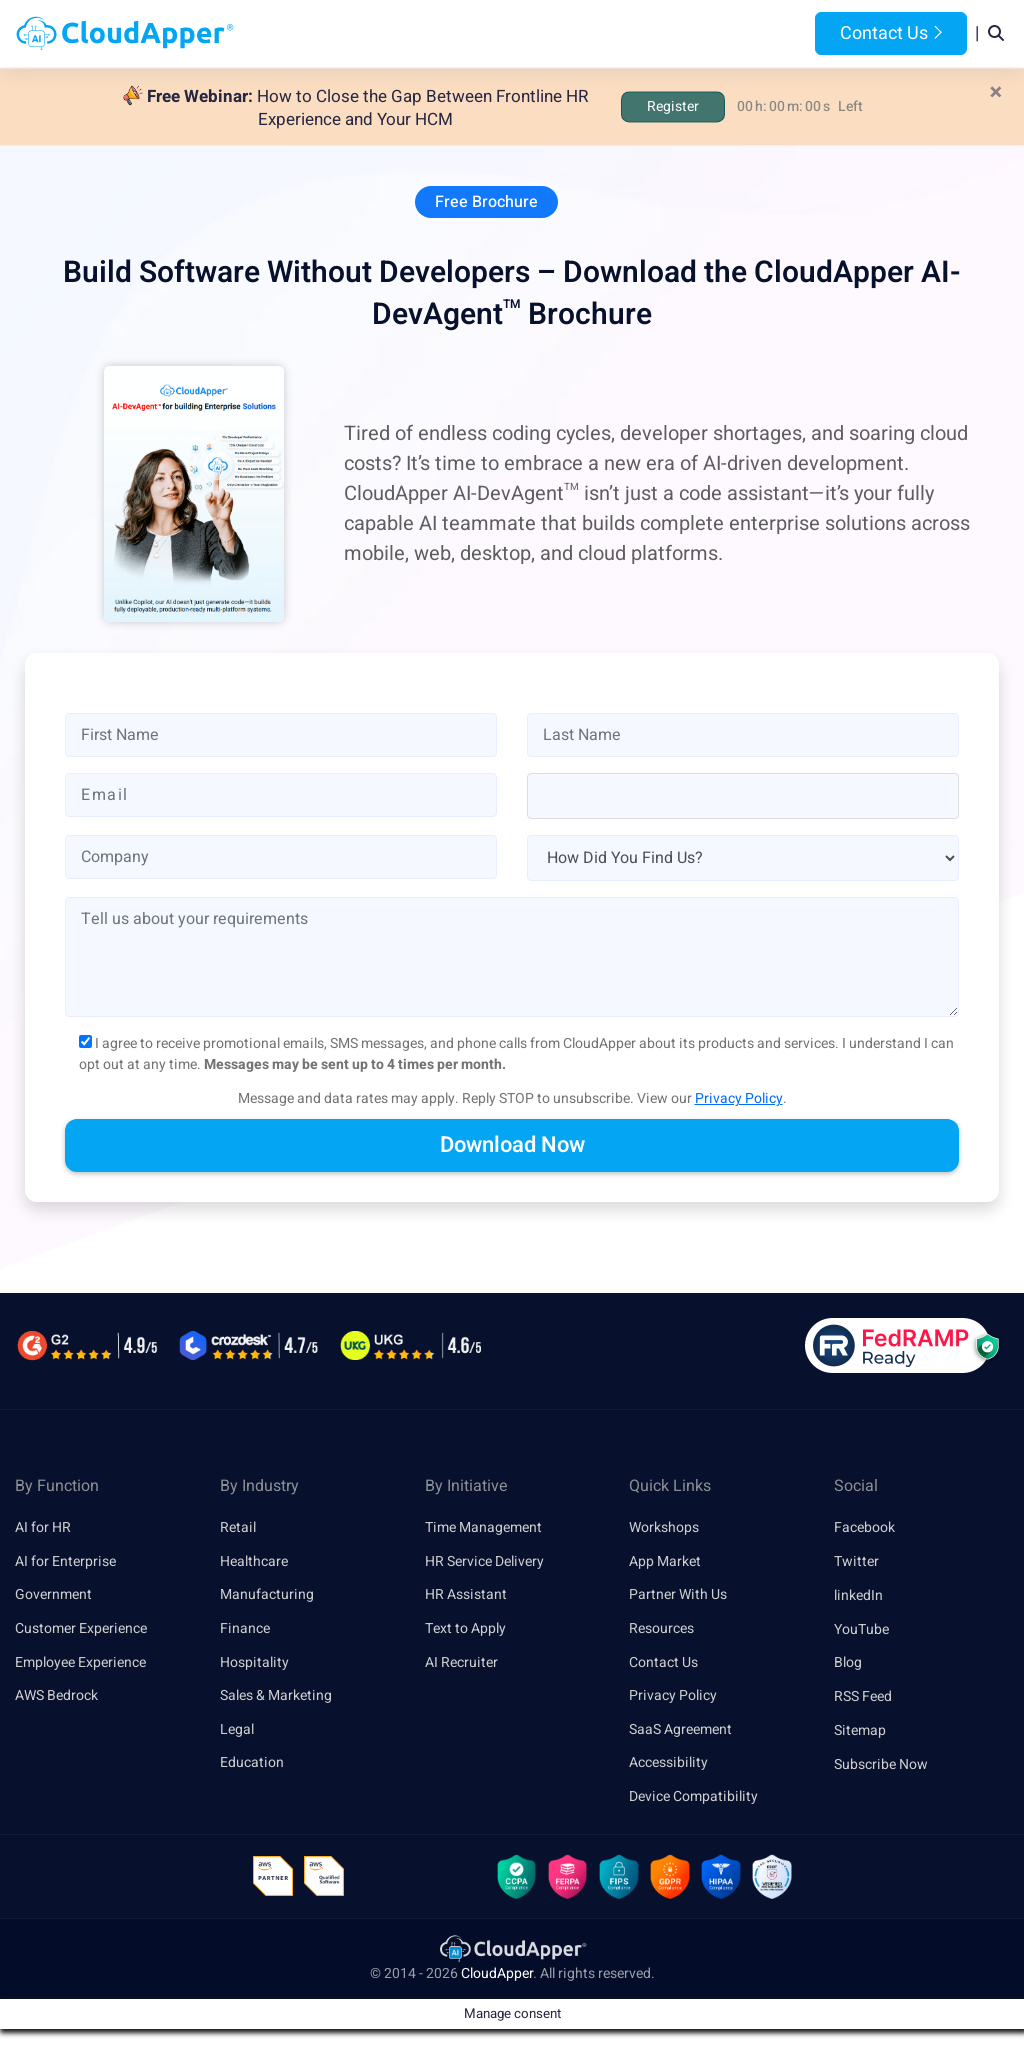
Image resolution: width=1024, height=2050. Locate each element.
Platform (482, 34)
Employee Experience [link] (80, 1663)
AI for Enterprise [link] (65, 1562)
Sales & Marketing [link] (276, 1697)
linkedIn (858, 1596)
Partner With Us (678, 1596)
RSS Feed (863, 1697)
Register (673, 106)
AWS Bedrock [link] (56, 1697)
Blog (746, 34)
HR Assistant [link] (466, 1596)
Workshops (664, 1528)
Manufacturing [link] (267, 1596)
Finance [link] (245, 1630)
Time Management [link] (483, 1528)
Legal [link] (237, 1731)
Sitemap (860, 1731)
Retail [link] (238, 1528)
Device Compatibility (693, 1799)
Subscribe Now (881, 1765)
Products (385, 34)
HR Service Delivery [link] (484, 1562)
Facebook (864, 1528)
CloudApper (497, 1976)
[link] (512, 1951)
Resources (670, 34)
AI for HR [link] (43, 1528)
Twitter (856, 1562)
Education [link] (252, 1765)
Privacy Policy (739, 1099)
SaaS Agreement (680, 1731)
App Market (665, 1562)
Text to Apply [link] (465, 1630)
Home (310, 34)
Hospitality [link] (254, 1663)
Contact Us (891, 33)
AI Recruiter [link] (461, 1663)
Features (579, 34)
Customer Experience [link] (81, 1630)
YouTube (861, 1630)
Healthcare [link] (254, 1562)
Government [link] (53, 1596)
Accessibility (668, 1765)
